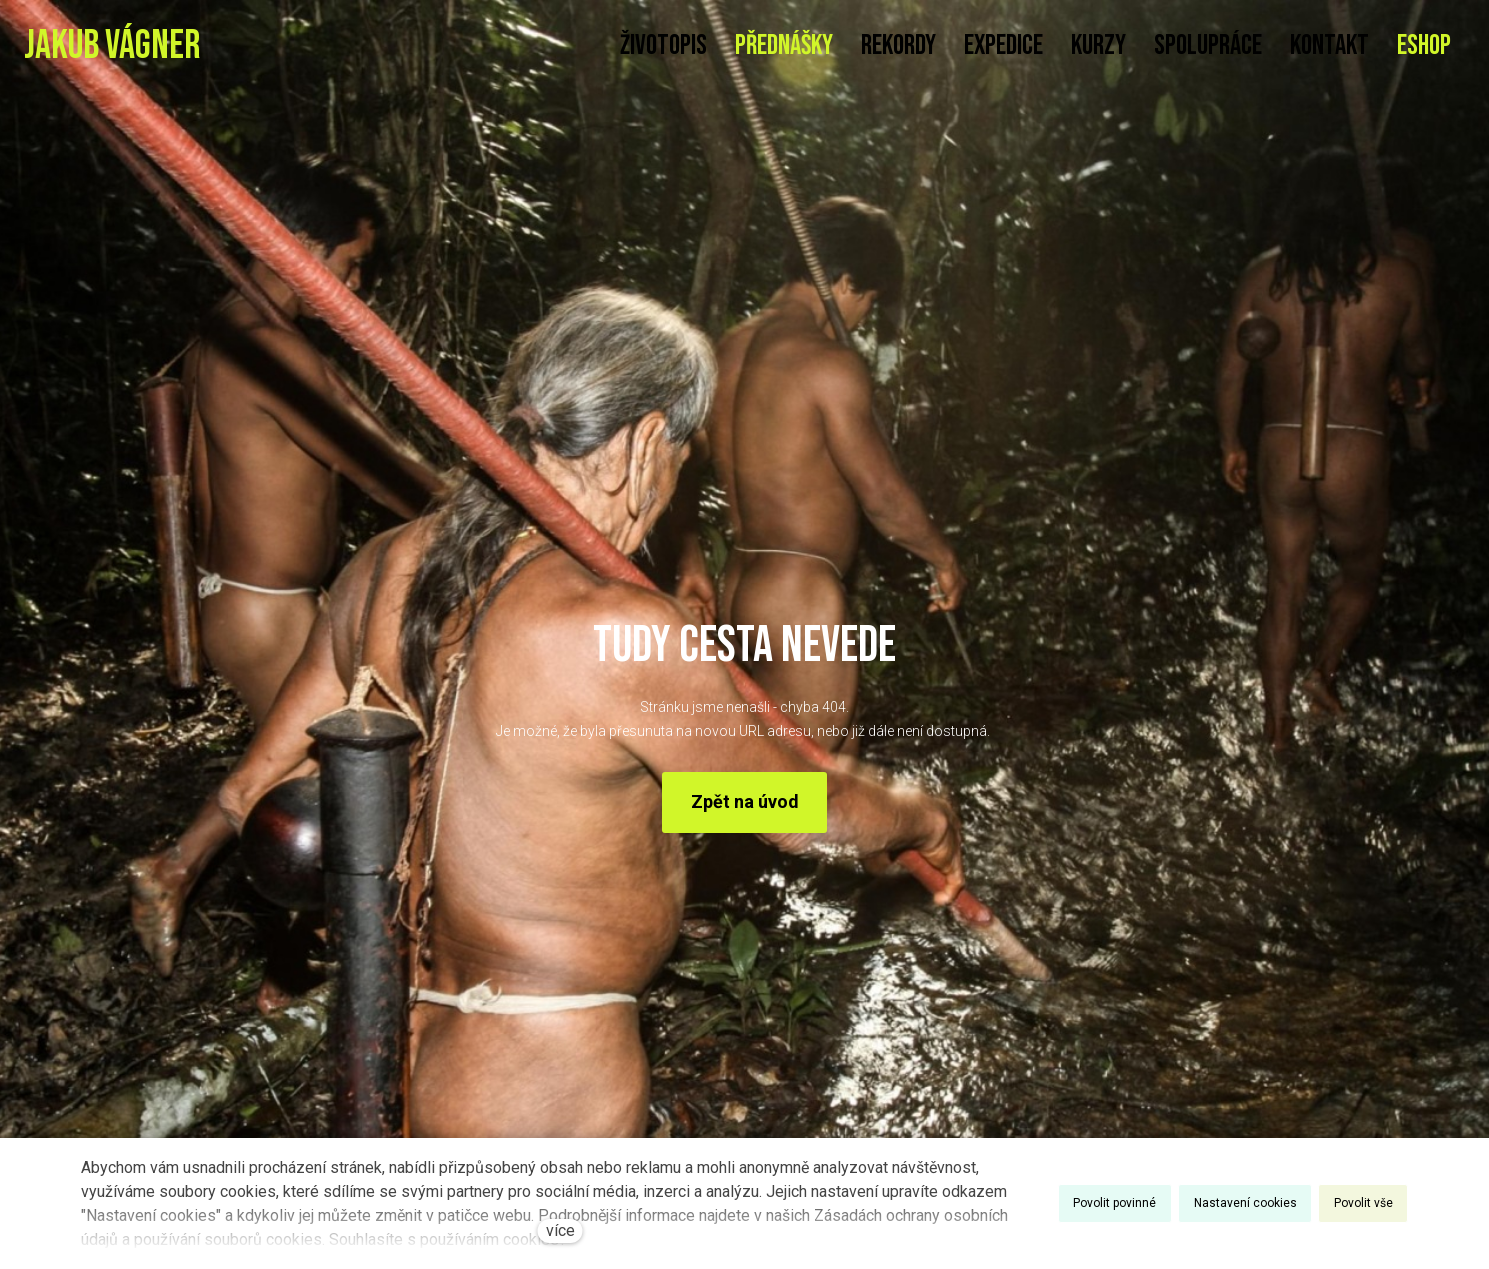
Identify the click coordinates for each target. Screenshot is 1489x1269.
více (560, 1230)
